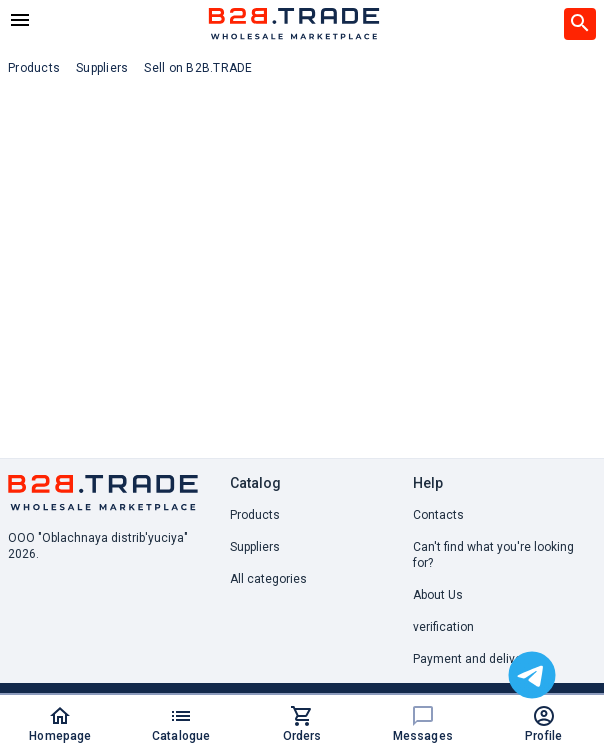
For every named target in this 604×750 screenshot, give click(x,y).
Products (255, 515)
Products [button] (34, 68)
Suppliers (255, 547)
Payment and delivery (472, 659)
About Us (438, 595)
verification (443, 627)
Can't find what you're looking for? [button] (493, 555)
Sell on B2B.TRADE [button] (198, 68)
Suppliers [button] (102, 68)
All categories (268, 579)
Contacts (438, 515)
